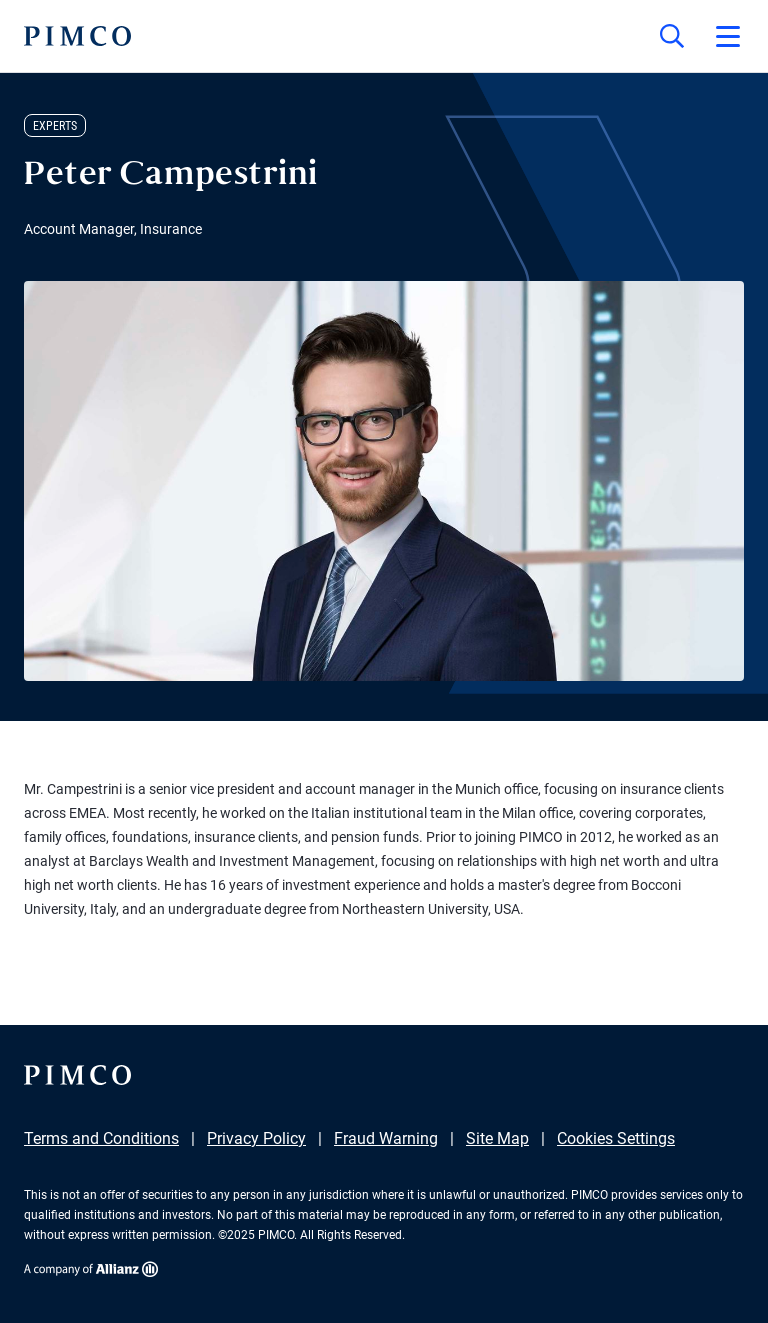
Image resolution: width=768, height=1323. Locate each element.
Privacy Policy (256, 1138)
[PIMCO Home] (77, 36)
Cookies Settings (616, 1138)
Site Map (497, 1138)
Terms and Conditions (101, 1138)
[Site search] (672, 36)
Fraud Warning (386, 1138)
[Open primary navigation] (728, 36)
